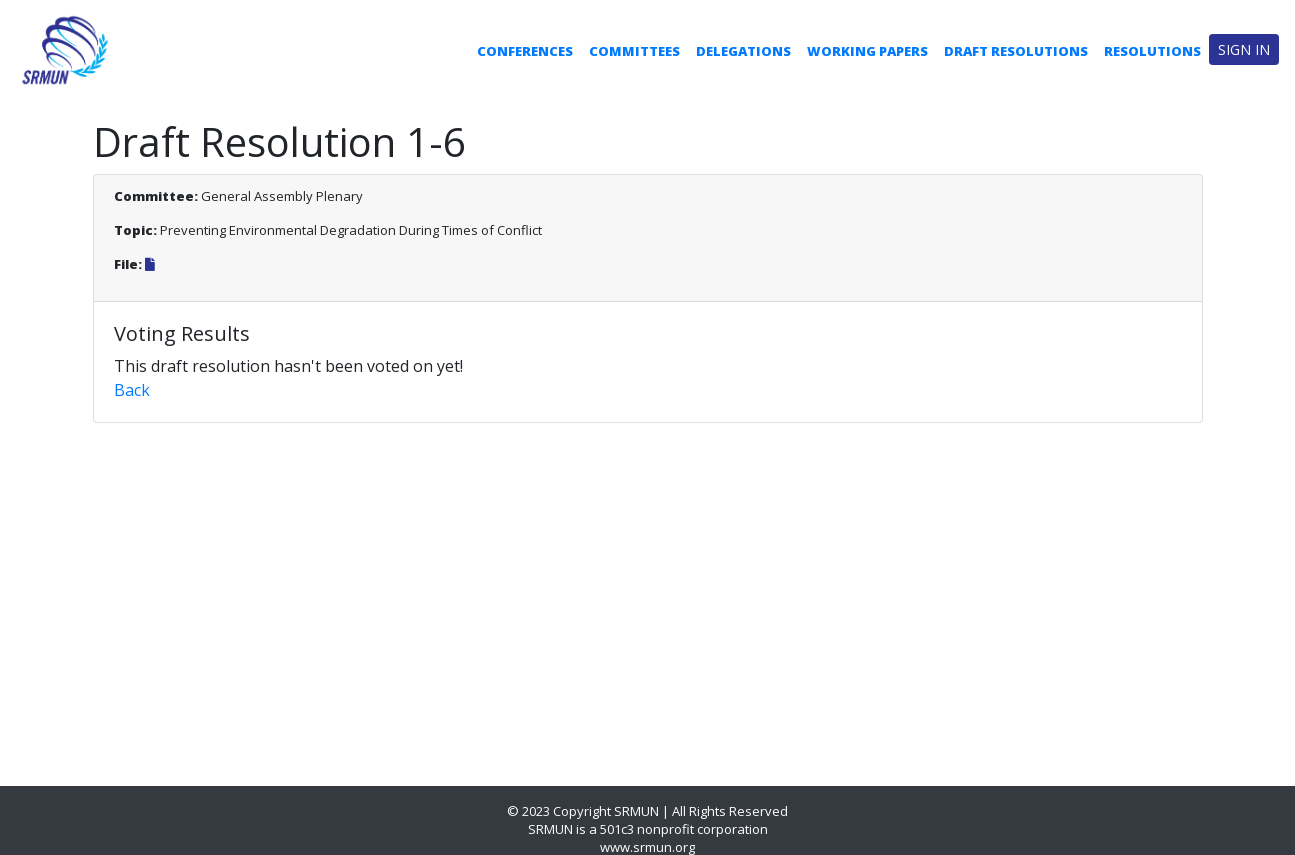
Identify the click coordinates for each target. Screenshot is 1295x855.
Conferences (525, 51)
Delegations (743, 51)
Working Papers (867, 51)
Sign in (1244, 49)
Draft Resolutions (1016, 51)
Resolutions (1152, 51)
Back (132, 390)
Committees (634, 51)
